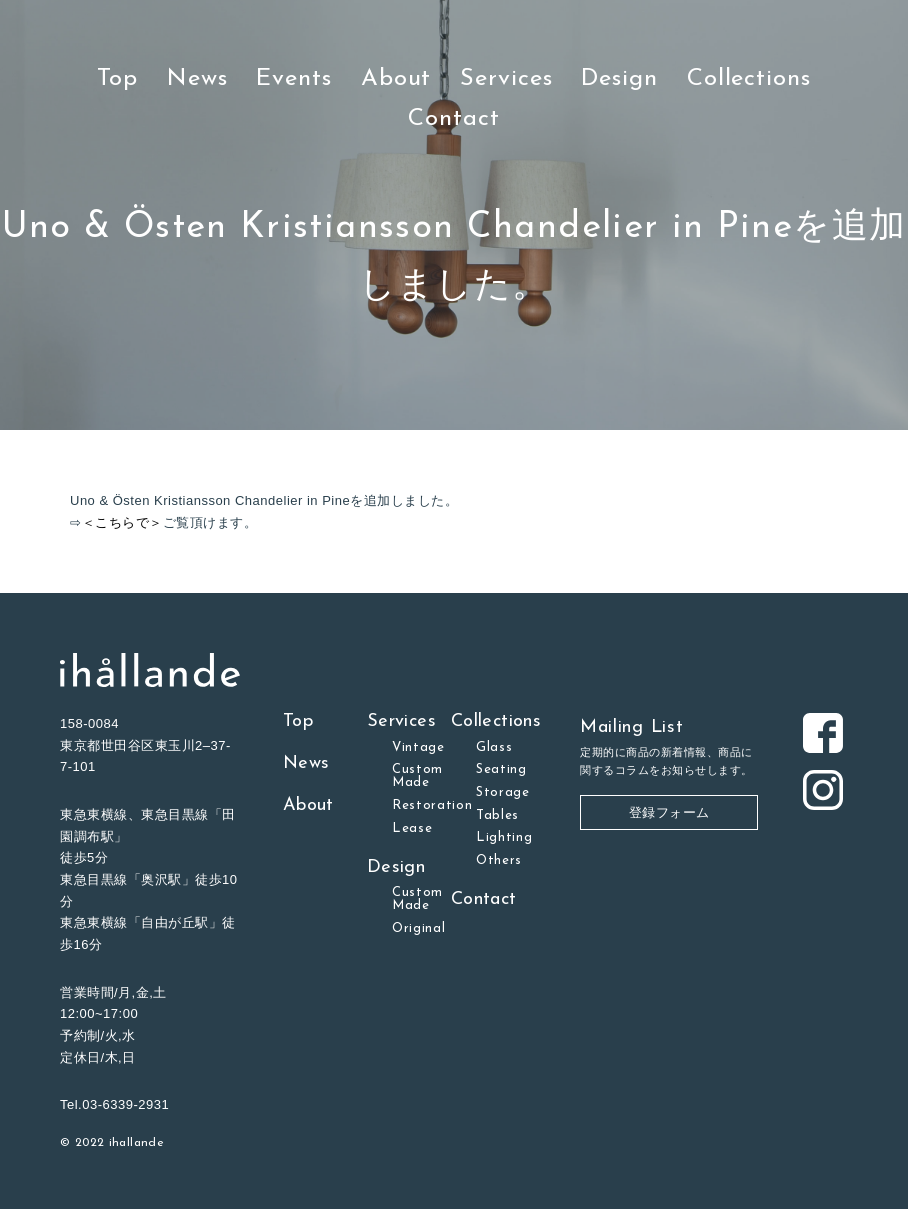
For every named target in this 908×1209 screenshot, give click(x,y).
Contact (453, 119)
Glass (494, 747)
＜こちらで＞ (122, 522)
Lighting (504, 837)
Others (499, 860)
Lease (412, 828)
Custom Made (417, 776)
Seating (501, 769)
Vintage (418, 747)
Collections (749, 79)
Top (117, 79)
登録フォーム (669, 812)
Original (418, 928)
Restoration (432, 805)
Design (619, 79)
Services (506, 79)
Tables (497, 815)
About (396, 79)
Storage (503, 792)
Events (293, 79)
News (197, 79)
